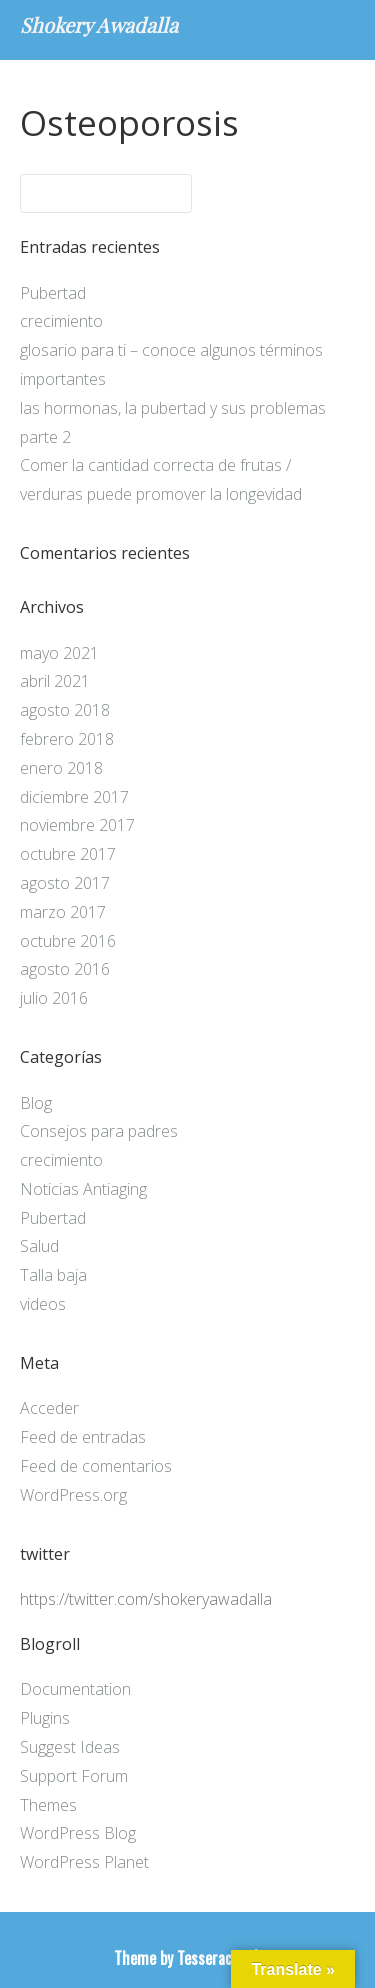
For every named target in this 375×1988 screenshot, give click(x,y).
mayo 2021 (59, 653)
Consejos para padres (99, 1131)
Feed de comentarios (96, 1466)
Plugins (45, 1718)
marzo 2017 (63, 912)
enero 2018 (61, 768)
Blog (36, 1103)
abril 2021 (55, 681)
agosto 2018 (65, 710)
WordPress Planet (84, 1862)
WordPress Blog (78, 1833)
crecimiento (61, 321)
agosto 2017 (65, 883)
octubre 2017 (68, 854)
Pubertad (53, 293)
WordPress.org (73, 1495)
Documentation (75, 1689)
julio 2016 (54, 998)
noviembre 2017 (77, 825)
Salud (39, 1246)
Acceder (49, 1408)
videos (43, 1304)
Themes (48, 1805)
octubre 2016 (68, 941)
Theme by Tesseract (176, 1958)
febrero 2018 (67, 739)
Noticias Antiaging (83, 1189)
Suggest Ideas (70, 1747)
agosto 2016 (65, 969)
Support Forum (74, 1776)
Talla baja (53, 1275)
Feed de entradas (83, 1437)
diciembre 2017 (74, 797)
